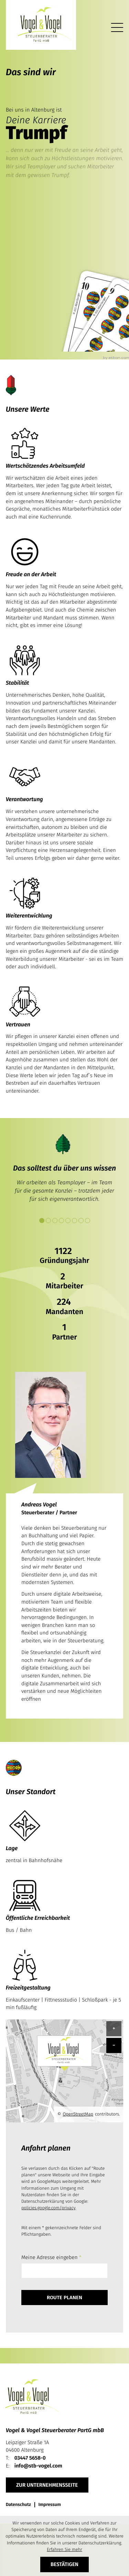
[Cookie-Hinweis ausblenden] (64, 2564)
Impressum (49, 2504)
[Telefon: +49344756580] (30, 2458)
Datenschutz (18, 2504)
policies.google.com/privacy (48, 2208)
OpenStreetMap (78, 2114)
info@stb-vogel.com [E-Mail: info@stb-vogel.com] (38, 2466)
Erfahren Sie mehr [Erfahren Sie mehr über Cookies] (64, 2549)
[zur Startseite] (41, 25)
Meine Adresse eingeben (51, 2257)
